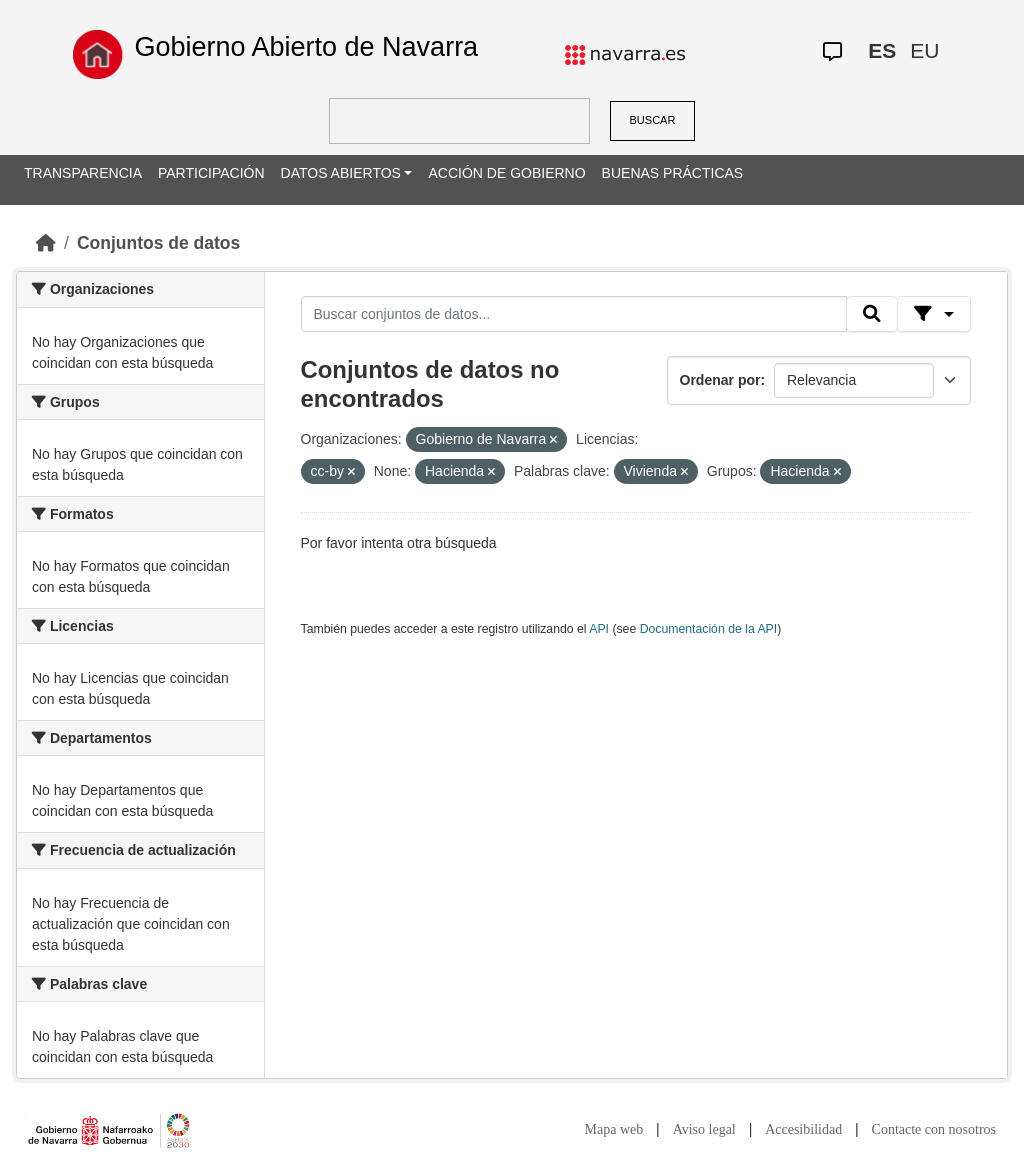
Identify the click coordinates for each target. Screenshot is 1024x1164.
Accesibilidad (803, 1129)
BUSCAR (653, 120)
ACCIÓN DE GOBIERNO (506, 173)
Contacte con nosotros (934, 1129)
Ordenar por (720, 380)
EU (924, 50)
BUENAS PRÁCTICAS (673, 173)
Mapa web (614, 1129)
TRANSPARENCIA (83, 173)
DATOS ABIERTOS (341, 173)
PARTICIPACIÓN (211, 173)
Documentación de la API (709, 629)
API (599, 629)
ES (882, 50)
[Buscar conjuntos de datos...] (574, 314)
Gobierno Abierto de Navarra (306, 47)
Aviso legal (704, 1129)
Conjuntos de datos (158, 243)
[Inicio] (46, 243)
